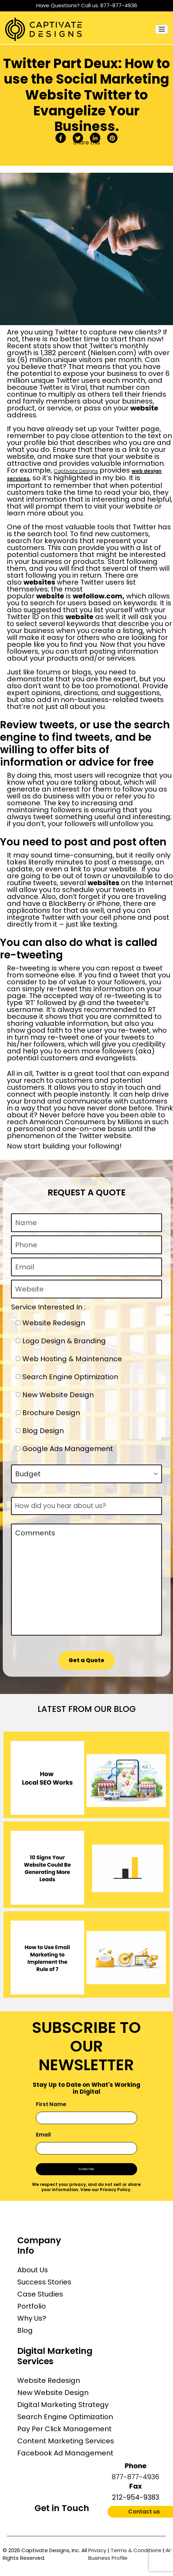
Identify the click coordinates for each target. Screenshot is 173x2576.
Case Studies (40, 2294)
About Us (32, 2270)
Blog (25, 2330)
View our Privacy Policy (105, 2190)
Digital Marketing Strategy (63, 2404)
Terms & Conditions (136, 2550)
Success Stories (44, 2282)
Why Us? (31, 2318)
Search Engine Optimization (65, 2417)
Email (43, 2134)
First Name (51, 2104)
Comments (86, 1580)
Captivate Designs (76, 470)
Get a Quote (86, 1660)
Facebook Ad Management (65, 2453)
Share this (86, 142)
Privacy (97, 2550)
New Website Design (53, 2392)
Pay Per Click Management (64, 2429)
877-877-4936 (118, 5)
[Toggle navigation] (161, 29)
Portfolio (31, 2306)
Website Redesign (48, 2380)
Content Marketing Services (65, 2441)
